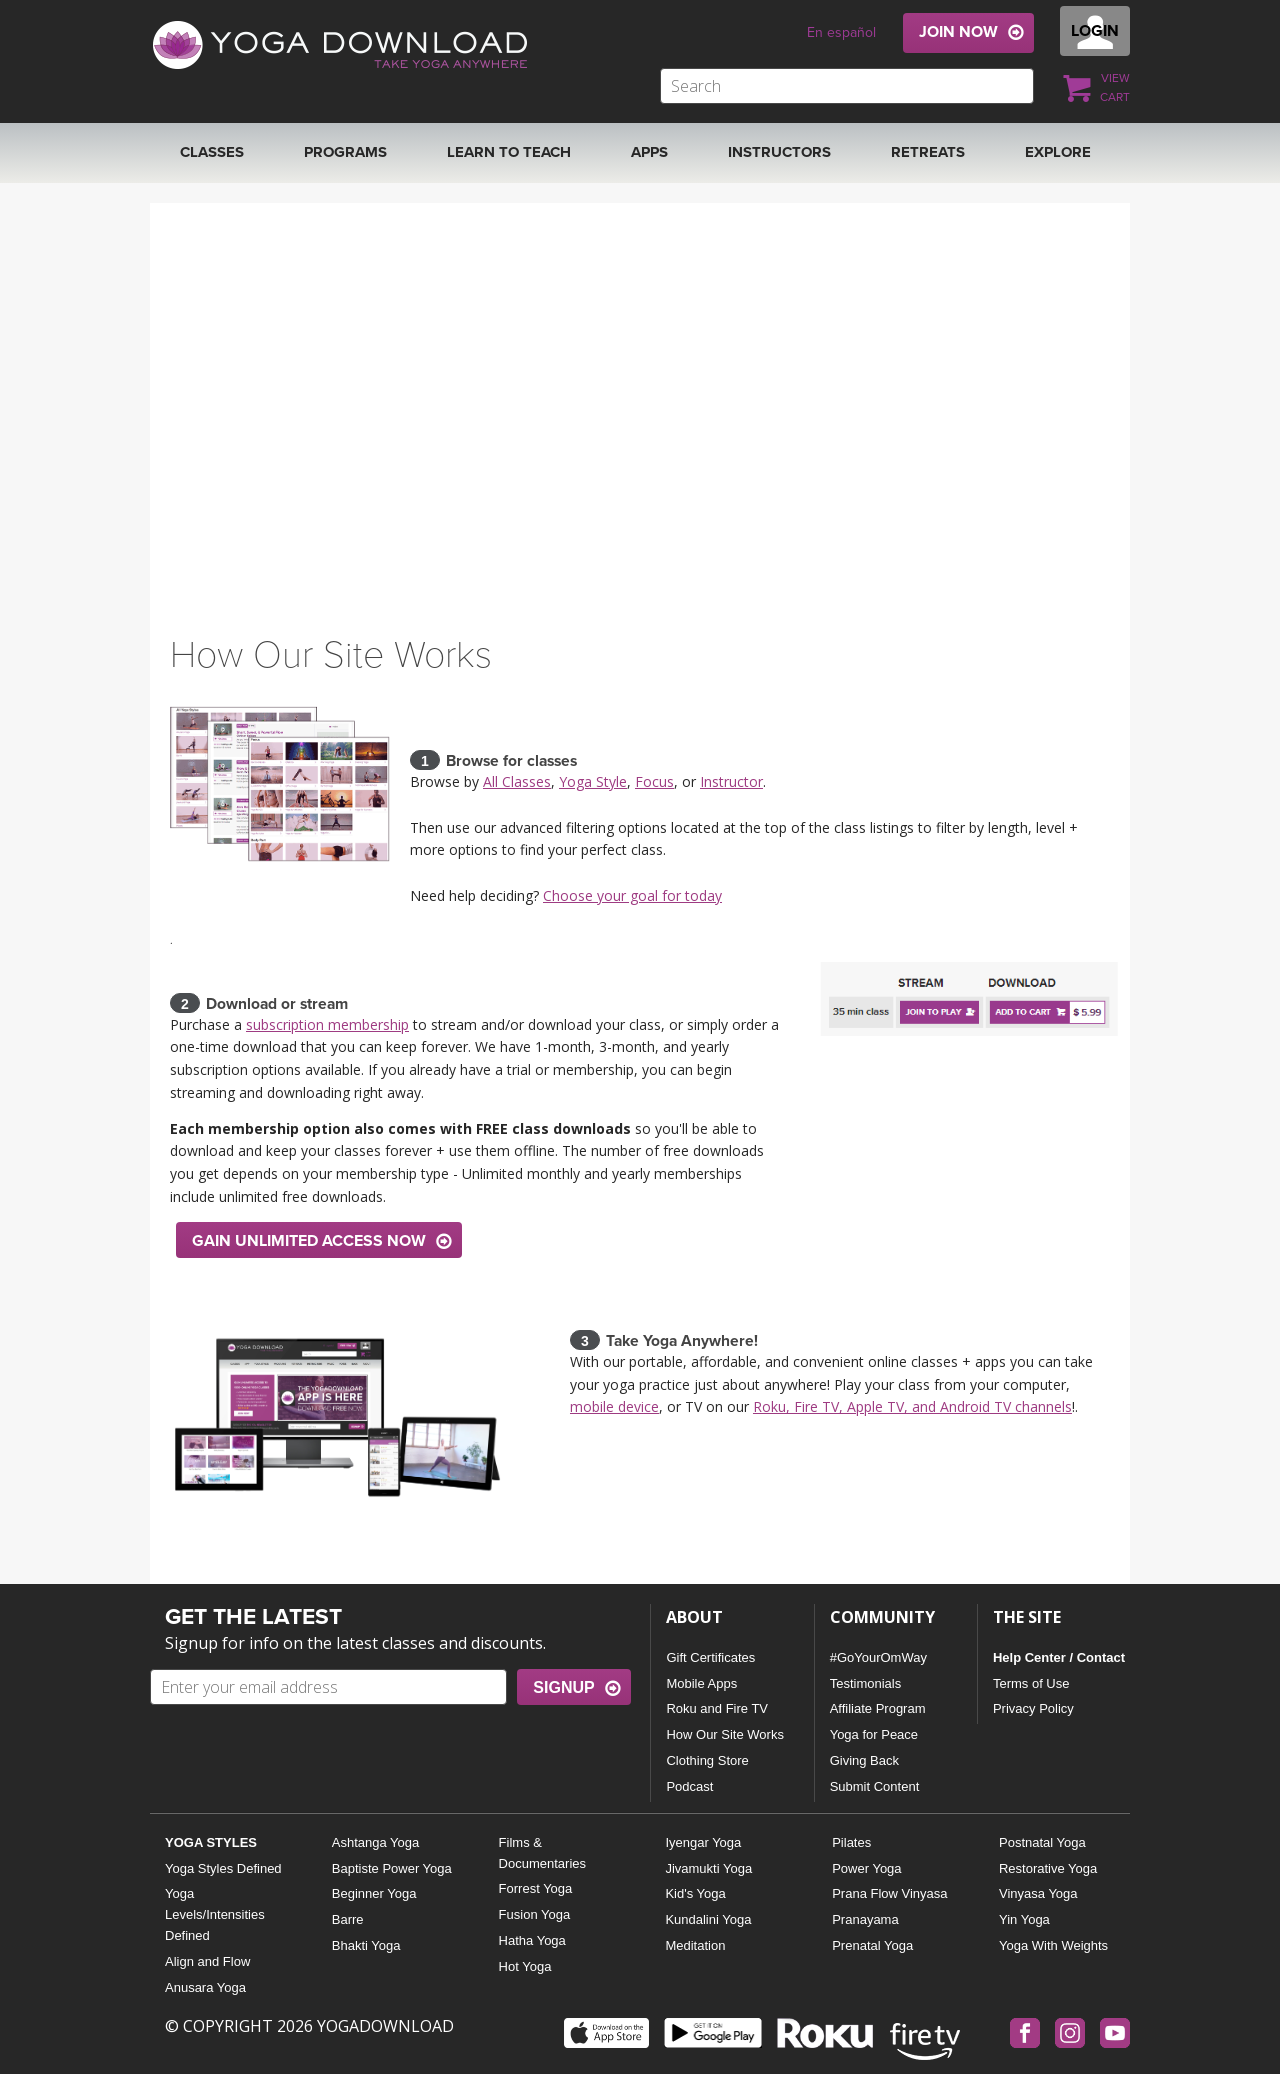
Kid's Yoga (695, 1893)
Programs (345, 152)
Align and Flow (207, 1961)
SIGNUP (563, 1687)
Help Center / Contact (1059, 1657)
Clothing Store (707, 1760)
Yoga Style (593, 781)
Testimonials (866, 1683)
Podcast (689, 1786)
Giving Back (864, 1760)
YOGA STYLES (211, 1842)
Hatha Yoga (532, 1940)
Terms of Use (1031, 1683)
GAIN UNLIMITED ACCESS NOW (309, 1241)
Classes (212, 152)
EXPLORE (1058, 152)
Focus (654, 781)
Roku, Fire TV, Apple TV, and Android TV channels (912, 1406)
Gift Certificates (710, 1657)
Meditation (695, 1945)
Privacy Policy (1033, 1708)
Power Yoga (866, 1868)
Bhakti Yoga (366, 1945)
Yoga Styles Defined (223, 1868)
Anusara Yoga (205, 1987)
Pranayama (865, 1919)
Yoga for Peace (874, 1734)
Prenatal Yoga (872, 1945)
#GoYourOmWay (878, 1657)
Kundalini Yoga (708, 1919)
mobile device (614, 1406)
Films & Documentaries (542, 1853)
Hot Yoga (525, 1966)
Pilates (851, 1842)
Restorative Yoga (1048, 1868)
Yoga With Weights (1053, 1945)
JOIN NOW (958, 32)
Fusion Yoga (535, 1914)
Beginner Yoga (374, 1893)
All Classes (517, 781)
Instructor (731, 781)
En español (841, 32)
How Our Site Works (725, 1734)
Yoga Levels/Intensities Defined (215, 1914)
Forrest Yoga (536, 1888)
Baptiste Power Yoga (392, 1868)
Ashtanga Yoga (375, 1842)
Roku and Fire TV (717, 1708)
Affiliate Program (878, 1708)
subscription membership (327, 1024)
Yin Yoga (1024, 1919)
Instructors (779, 152)
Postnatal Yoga (1042, 1842)
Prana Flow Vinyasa (889, 1893)
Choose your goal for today (632, 895)
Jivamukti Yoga (708, 1868)
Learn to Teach (509, 152)
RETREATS (928, 152)
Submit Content (875, 1786)
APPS (649, 152)
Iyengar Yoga (703, 1842)
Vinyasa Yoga (1038, 1893)
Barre (348, 1919)
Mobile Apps (701, 1683)
